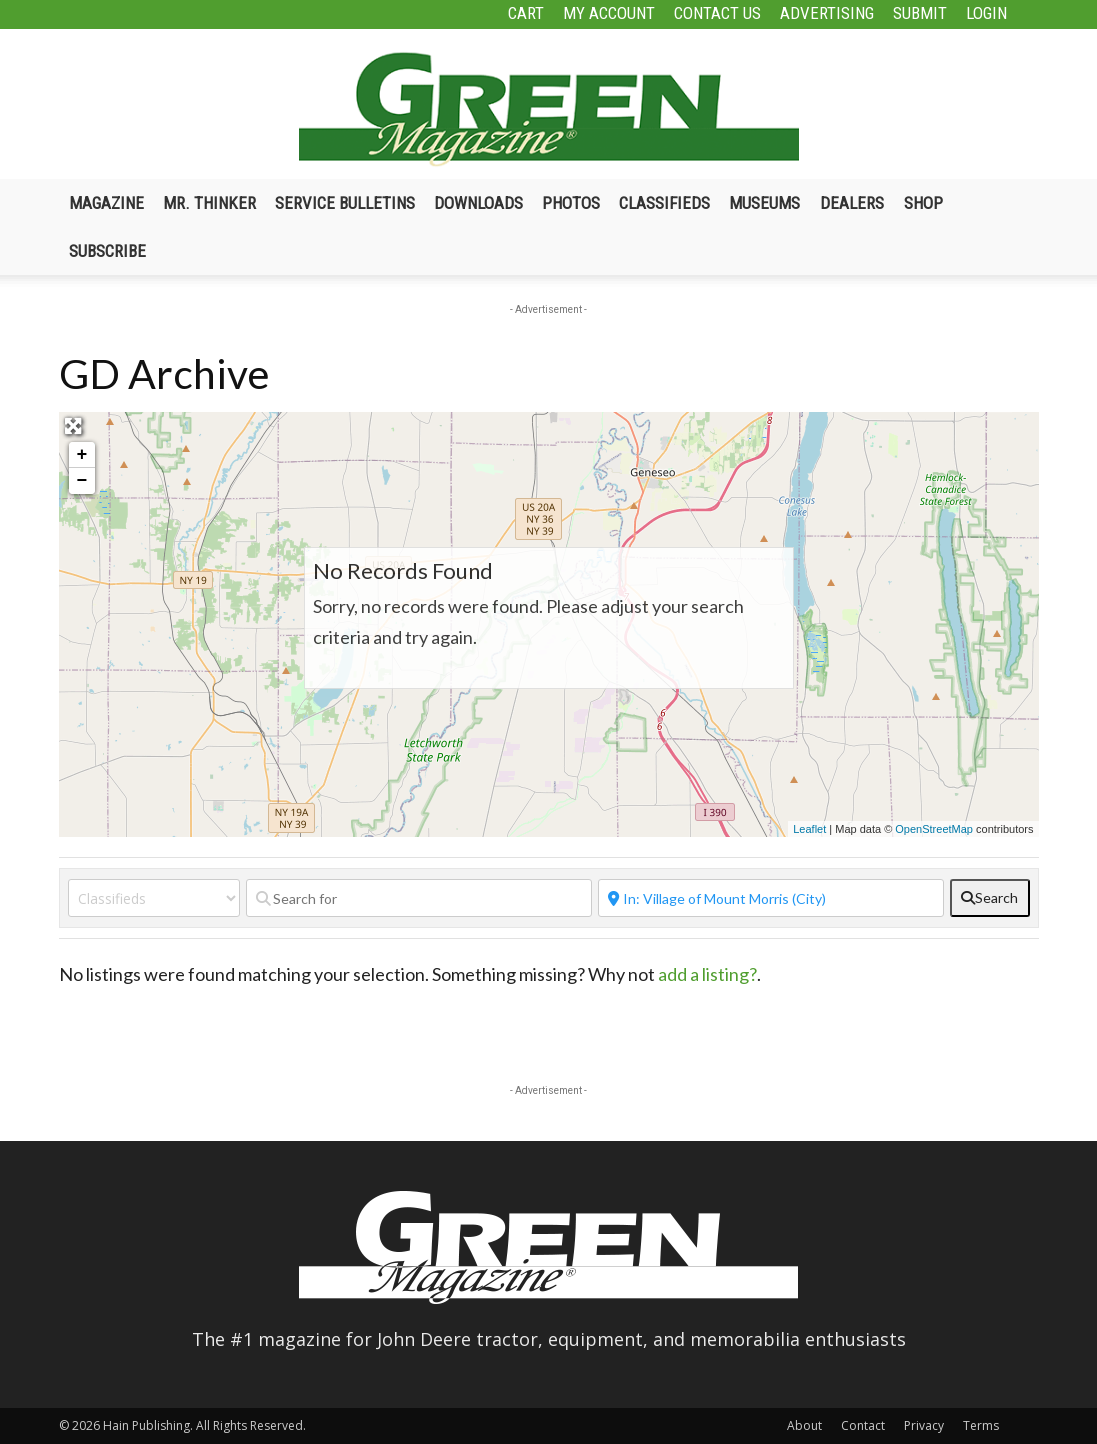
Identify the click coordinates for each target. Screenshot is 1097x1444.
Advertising (827, 13)
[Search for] (419, 898)
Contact (863, 1425)
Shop (923, 203)
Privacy (924, 1425)
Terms (981, 1425)
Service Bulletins (345, 203)
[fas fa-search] (990, 898)
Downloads (478, 203)
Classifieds (664, 203)
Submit (920, 13)
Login (986, 13)
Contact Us (717, 13)
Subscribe (107, 251)
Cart (526, 13)
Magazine (106, 203)
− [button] (82, 481)
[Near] (771, 898)
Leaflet (809, 829)
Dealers (852, 203)
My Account (609, 13)
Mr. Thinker (209, 203)
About (804, 1425)
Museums (764, 203)
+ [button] (82, 455)
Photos (571, 203)
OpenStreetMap (934, 829)
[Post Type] (154, 898)
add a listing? (707, 974)
